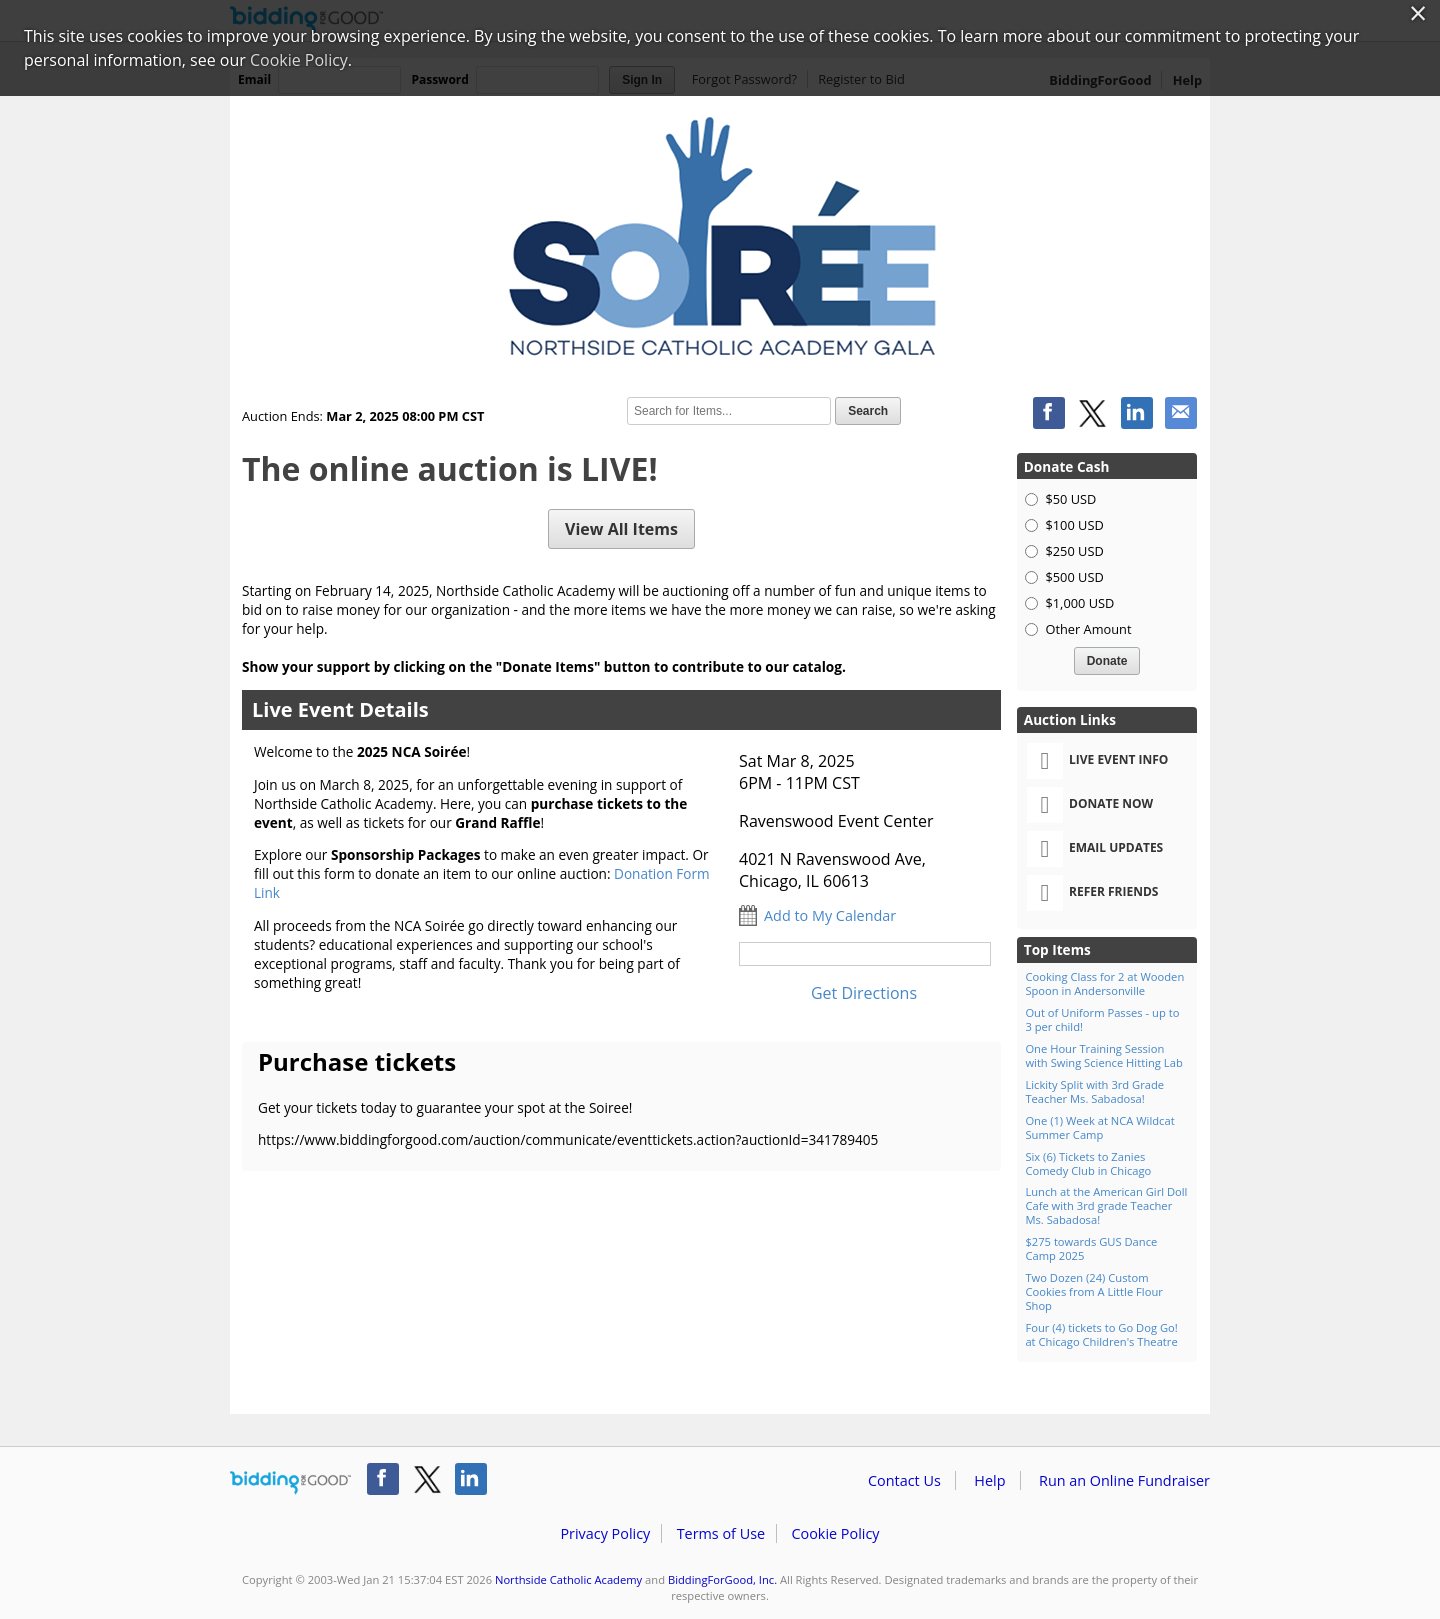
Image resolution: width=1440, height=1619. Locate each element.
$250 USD (1074, 551)
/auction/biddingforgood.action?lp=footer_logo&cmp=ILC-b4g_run (290, 1483)
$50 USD (1070, 499)
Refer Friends (1092, 893)
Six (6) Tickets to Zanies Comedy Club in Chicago (1088, 1163)
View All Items (621, 529)
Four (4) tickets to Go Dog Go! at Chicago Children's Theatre (1101, 1334)
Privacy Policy (605, 1533)
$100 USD (1074, 525)
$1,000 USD (1079, 603)
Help (989, 1480)
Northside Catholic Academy (568, 1579)
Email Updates (1095, 849)
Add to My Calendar (830, 915)
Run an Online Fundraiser (1124, 1480)
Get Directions (864, 993)
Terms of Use (721, 1533)
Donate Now (1090, 805)
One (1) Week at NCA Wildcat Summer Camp (1099, 1127)
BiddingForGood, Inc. (722, 1579)
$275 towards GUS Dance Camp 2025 (1091, 1248)
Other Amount (1088, 629)
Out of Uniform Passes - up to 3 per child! (1102, 1019)
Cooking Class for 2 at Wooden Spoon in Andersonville (1104, 983)
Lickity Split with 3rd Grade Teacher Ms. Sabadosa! (1094, 1091)
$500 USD (1074, 577)
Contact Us (904, 1480)
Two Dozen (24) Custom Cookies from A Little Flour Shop (1093, 1291)
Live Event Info (1097, 761)
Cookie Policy (835, 1533)
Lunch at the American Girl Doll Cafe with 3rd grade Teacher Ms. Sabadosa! (1106, 1205)
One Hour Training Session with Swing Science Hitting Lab (1103, 1055)
